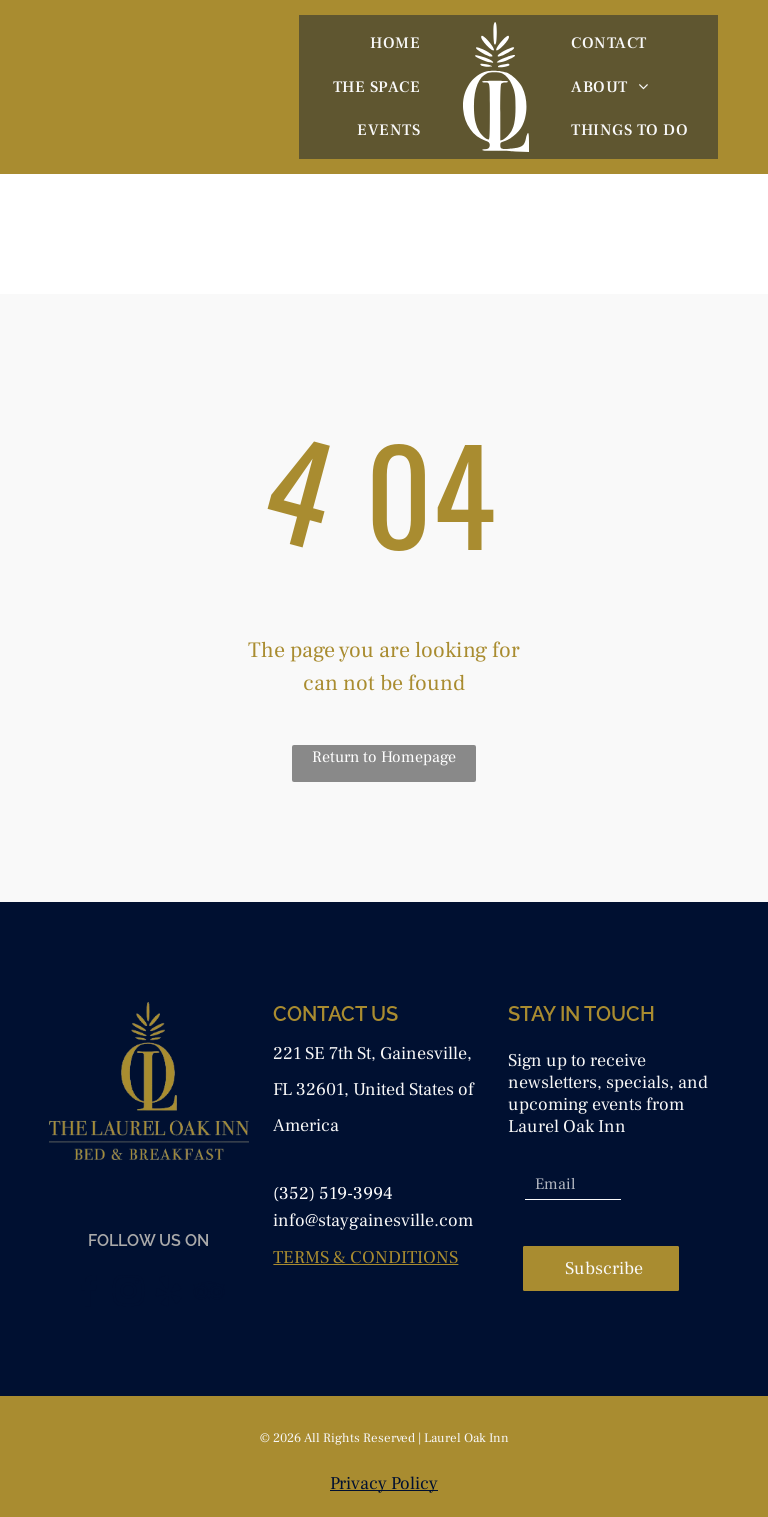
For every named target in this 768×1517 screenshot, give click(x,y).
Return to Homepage (384, 757)
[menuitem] (395, 43)
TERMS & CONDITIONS (365, 1257)
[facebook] (89, 1294)
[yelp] (169, 1294)
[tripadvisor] (209, 1294)
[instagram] (129, 1294)
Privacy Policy (384, 1483)
